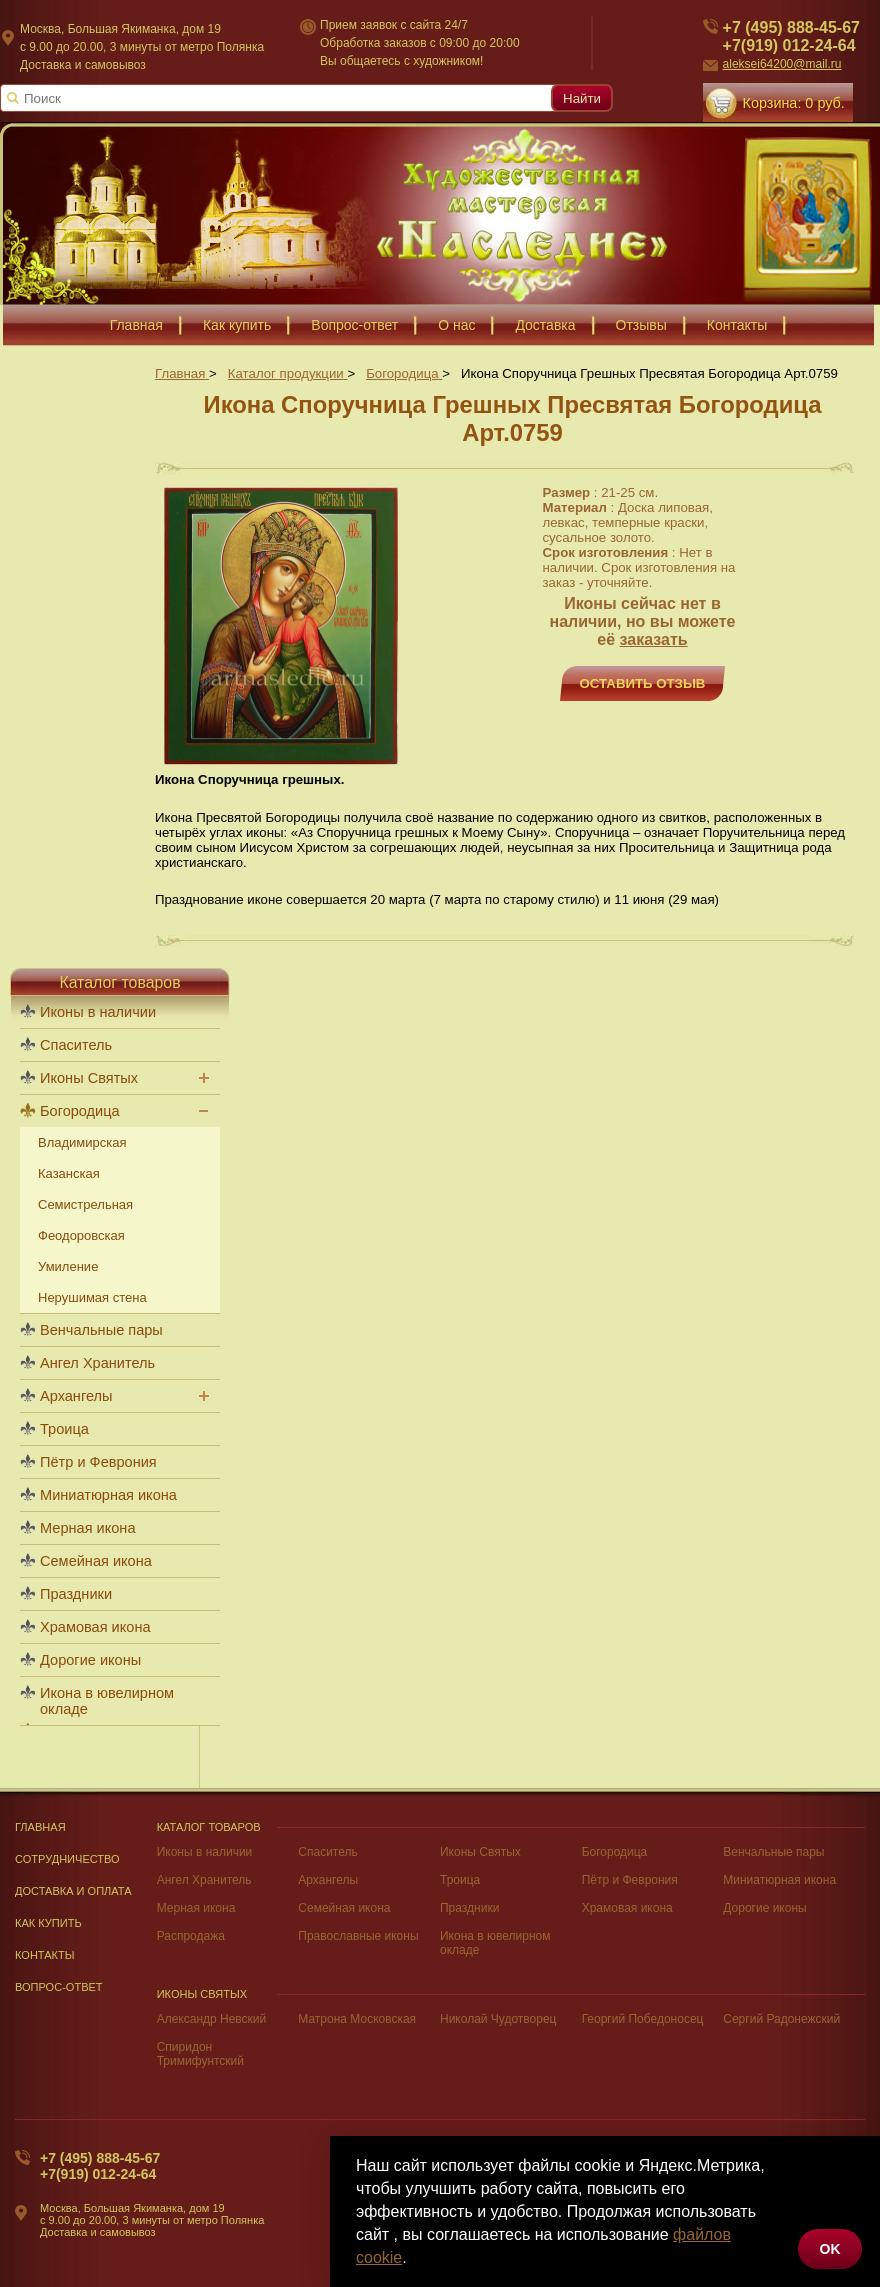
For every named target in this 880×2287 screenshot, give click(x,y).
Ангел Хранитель (97, 1363)
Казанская (69, 1173)
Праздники (76, 1594)
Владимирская (82, 1142)
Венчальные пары (101, 1330)
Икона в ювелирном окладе (107, 1701)
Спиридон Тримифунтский (200, 2054)
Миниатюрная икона (108, 1495)
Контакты (45, 1955)
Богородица (80, 1111)
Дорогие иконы (90, 1660)
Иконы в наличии (98, 1012)
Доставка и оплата (73, 1891)
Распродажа (191, 1936)
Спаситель (76, 1045)
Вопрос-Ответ (59, 1987)
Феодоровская (81, 1235)
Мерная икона (87, 1528)
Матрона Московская (357, 2019)
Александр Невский (212, 2019)
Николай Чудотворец (498, 2019)
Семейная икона (96, 1561)
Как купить (48, 1923)
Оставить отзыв (643, 683)
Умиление (68, 1266)
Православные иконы (358, 1936)
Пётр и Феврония (98, 1462)
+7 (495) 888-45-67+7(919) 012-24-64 (100, 2166)
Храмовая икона (95, 1627)
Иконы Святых (89, 1078)
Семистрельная (85, 1204)
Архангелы (76, 1396)
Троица (64, 1429)
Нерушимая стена (92, 1297)
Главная (40, 1827)
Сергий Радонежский (781, 2019)
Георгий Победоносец (643, 2019)
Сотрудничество (67, 1859)
